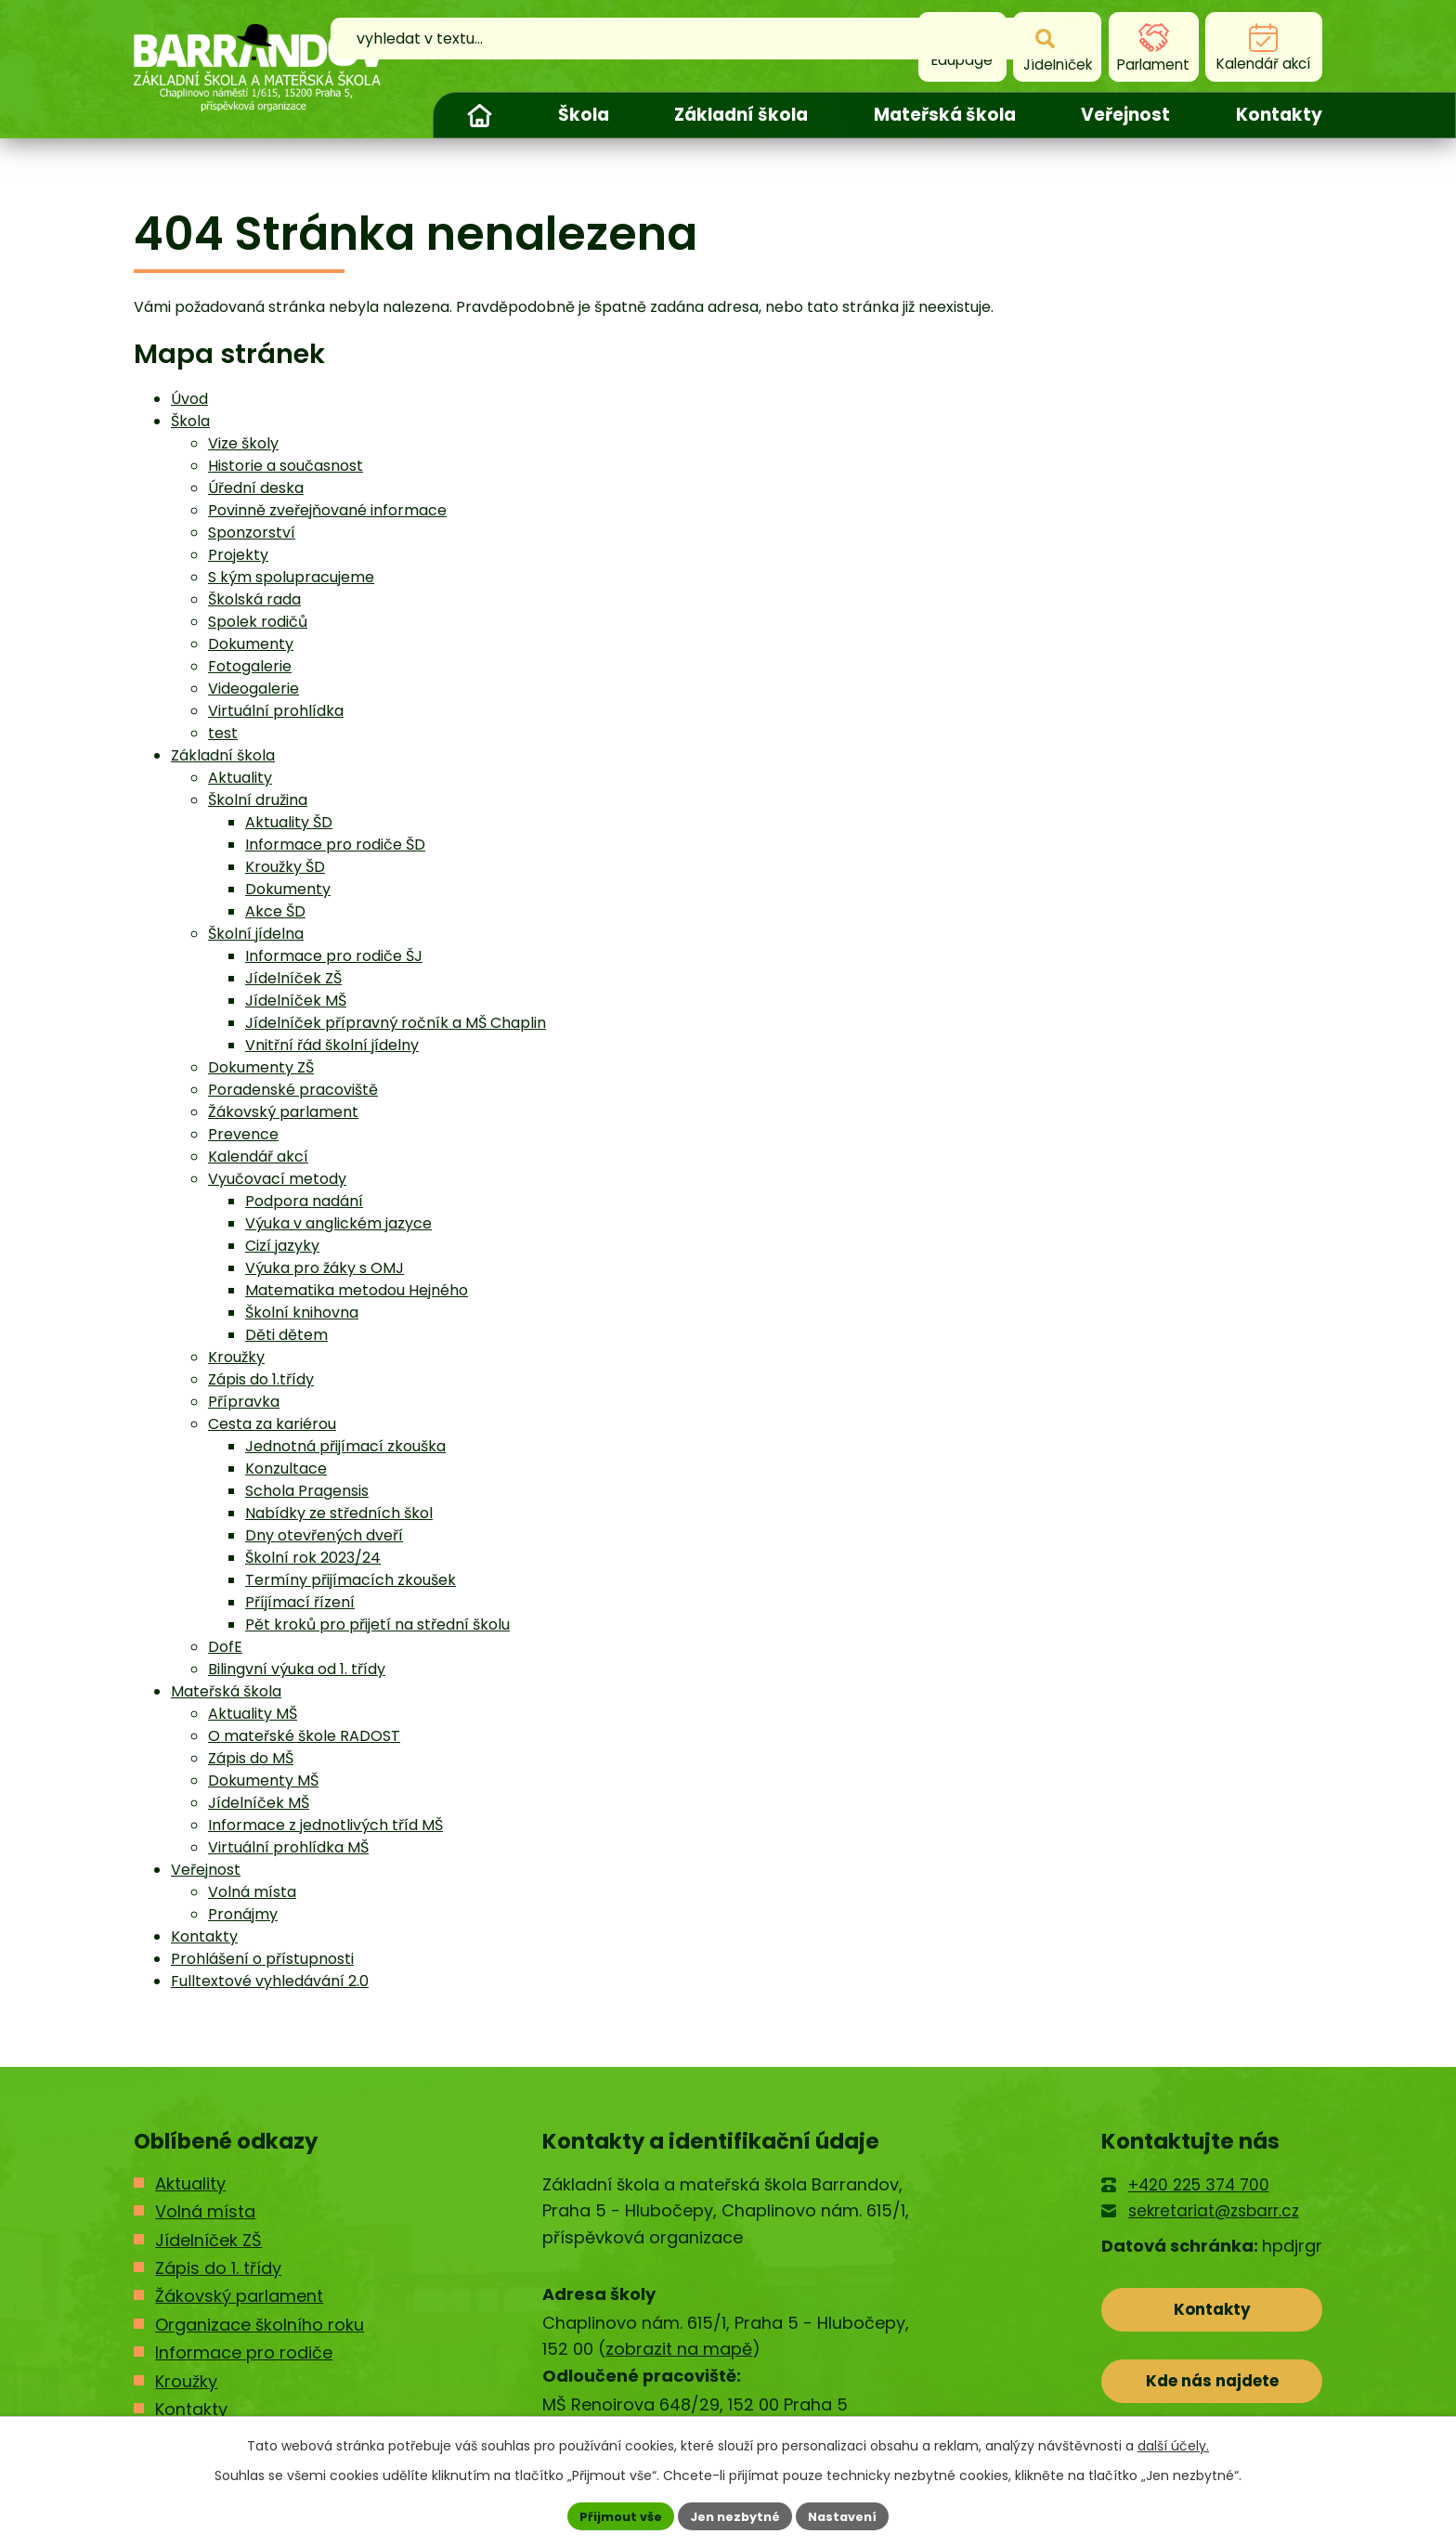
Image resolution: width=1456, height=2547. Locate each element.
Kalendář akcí (258, 1156)
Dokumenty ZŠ (261, 1067)
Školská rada (254, 599)
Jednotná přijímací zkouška (345, 1446)
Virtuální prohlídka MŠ (288, 1847)
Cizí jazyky (282, 1245)
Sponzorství (251, 532)
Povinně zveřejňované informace (327, 510)
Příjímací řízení (300, 1602)
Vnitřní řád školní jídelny (332, 1045)
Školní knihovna (301, 1312)
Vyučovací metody (277, 1178)
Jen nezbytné (735, 2514)
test (223, 733)
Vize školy (243, 443)
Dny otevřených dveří (324, 1535)
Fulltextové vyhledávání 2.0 (270, 1981)
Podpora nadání (304, 1201)
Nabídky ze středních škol (339, 1513)
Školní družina (257, 800)
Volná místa (252, 1892)
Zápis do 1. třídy (218, 2268)
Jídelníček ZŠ (293, 978)
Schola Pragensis (307, 1490)
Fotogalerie (250, 666)
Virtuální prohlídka (276, 710)
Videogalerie (253, 688)
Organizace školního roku (259, 2324)
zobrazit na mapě (678, 2348)
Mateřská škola (945, 114)
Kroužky (236, 1357)
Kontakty (1279, 114)
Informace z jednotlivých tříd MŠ (325, 1825)
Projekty (238, 554)
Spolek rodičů (257, 621)
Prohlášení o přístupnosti (262, 1958)
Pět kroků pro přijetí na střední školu (377, 1624)
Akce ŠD (275, 911)
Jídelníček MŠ (295, 1000)
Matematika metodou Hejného (356, 1290)
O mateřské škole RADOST (304, 1736)
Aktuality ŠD (288, 822)
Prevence (243, 1134)
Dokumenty (250, 644)
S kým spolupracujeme (291, 577)
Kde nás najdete (1212, 2390)
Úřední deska (256, 488)
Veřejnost (1125, 114)
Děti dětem (286, 1334)
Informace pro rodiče (243, 2352)
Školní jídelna (256, 933)
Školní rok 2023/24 (313, 1557)
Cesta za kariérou (272, 1424)
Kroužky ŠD (285, 866)
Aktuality (240, 777)
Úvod (479, 115)
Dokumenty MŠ (263, 1780)
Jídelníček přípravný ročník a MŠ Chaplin (395, 1022)
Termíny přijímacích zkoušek (350, 1580)
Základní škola (741, 114)
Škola (583, 114)
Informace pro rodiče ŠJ (333, 956)
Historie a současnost (285, 465)
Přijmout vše (612, 2514)
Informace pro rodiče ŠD (335, 844)
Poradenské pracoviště (293, 1089)
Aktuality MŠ (252, 1713)
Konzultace (286, 1468)
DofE (225, 1646)
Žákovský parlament (283, 1112)
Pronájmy (243, 1914)
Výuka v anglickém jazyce (338, 1223)
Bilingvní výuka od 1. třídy (296, 1669)
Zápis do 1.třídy (261, 1379)
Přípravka (244, 1401)
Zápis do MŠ (250, 1758)
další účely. (1173, 2443)
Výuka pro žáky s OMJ (324, 1268)
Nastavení (850, 2514)
